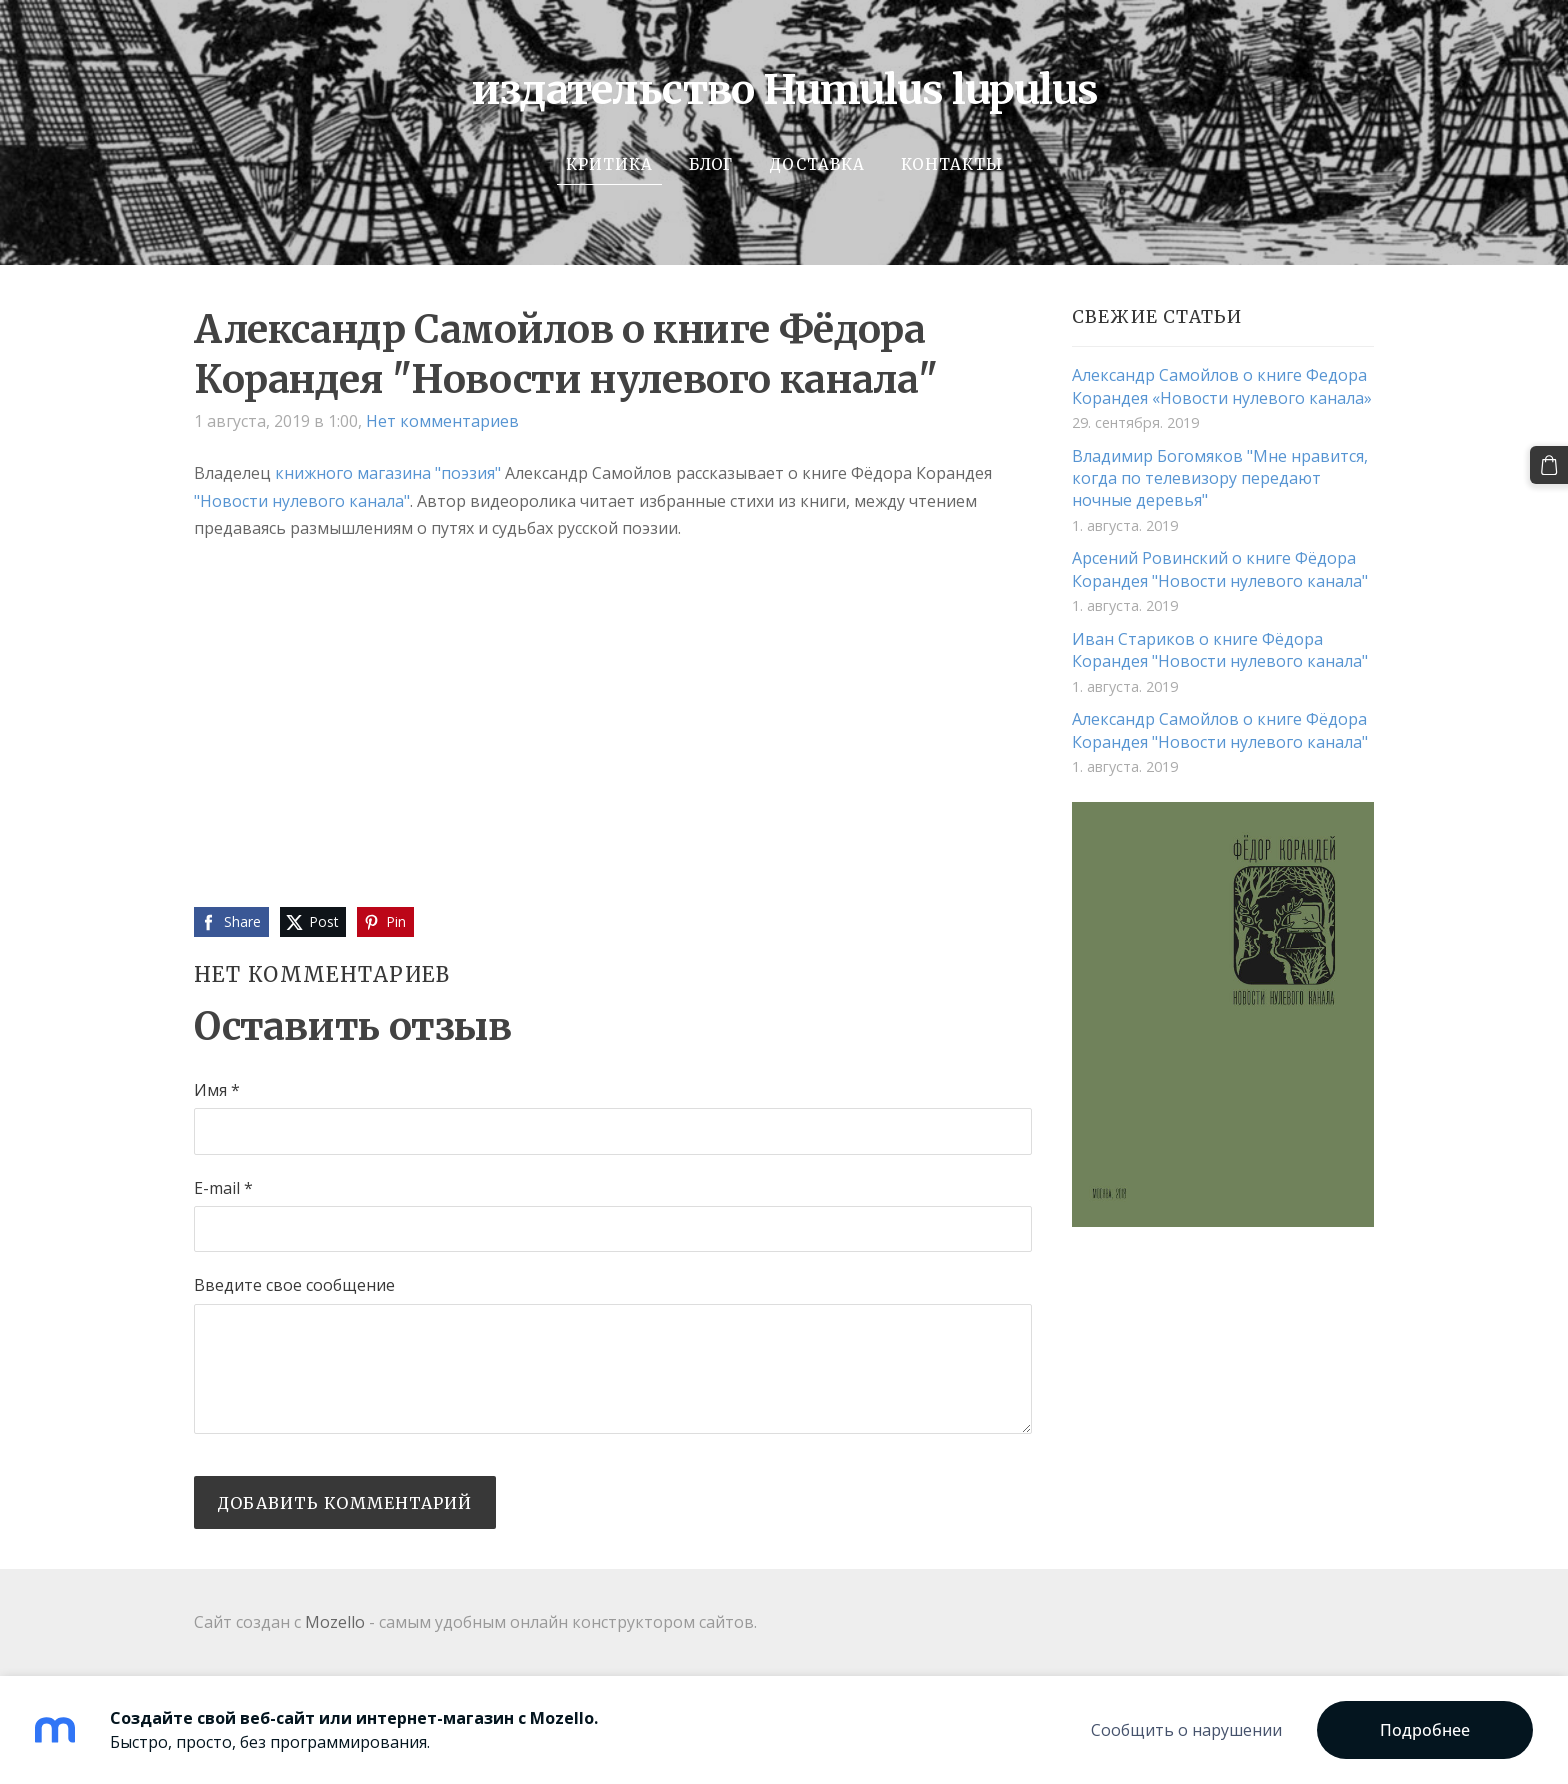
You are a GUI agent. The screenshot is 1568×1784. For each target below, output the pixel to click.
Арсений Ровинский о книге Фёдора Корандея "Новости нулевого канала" (1220, 569)
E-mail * (223, 1188)
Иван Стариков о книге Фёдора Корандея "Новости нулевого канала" (1220, 650)
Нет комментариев (442, 421)
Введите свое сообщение (294, 1285)
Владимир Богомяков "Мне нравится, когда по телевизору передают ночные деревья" (1220, 478)
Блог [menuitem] (711, 164)
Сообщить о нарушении (1186, 1730)
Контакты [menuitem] (952, 164)
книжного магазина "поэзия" (388, 473)
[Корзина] (1549, 465)
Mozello (335, 1622)
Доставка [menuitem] (817, 164)
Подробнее (1425, 1730)
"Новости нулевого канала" (302, 501)
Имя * (217, 1090)
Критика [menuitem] (609, 164)
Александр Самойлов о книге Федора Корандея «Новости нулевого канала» (1222, 386)
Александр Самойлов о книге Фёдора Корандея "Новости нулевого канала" (1220, 730)
